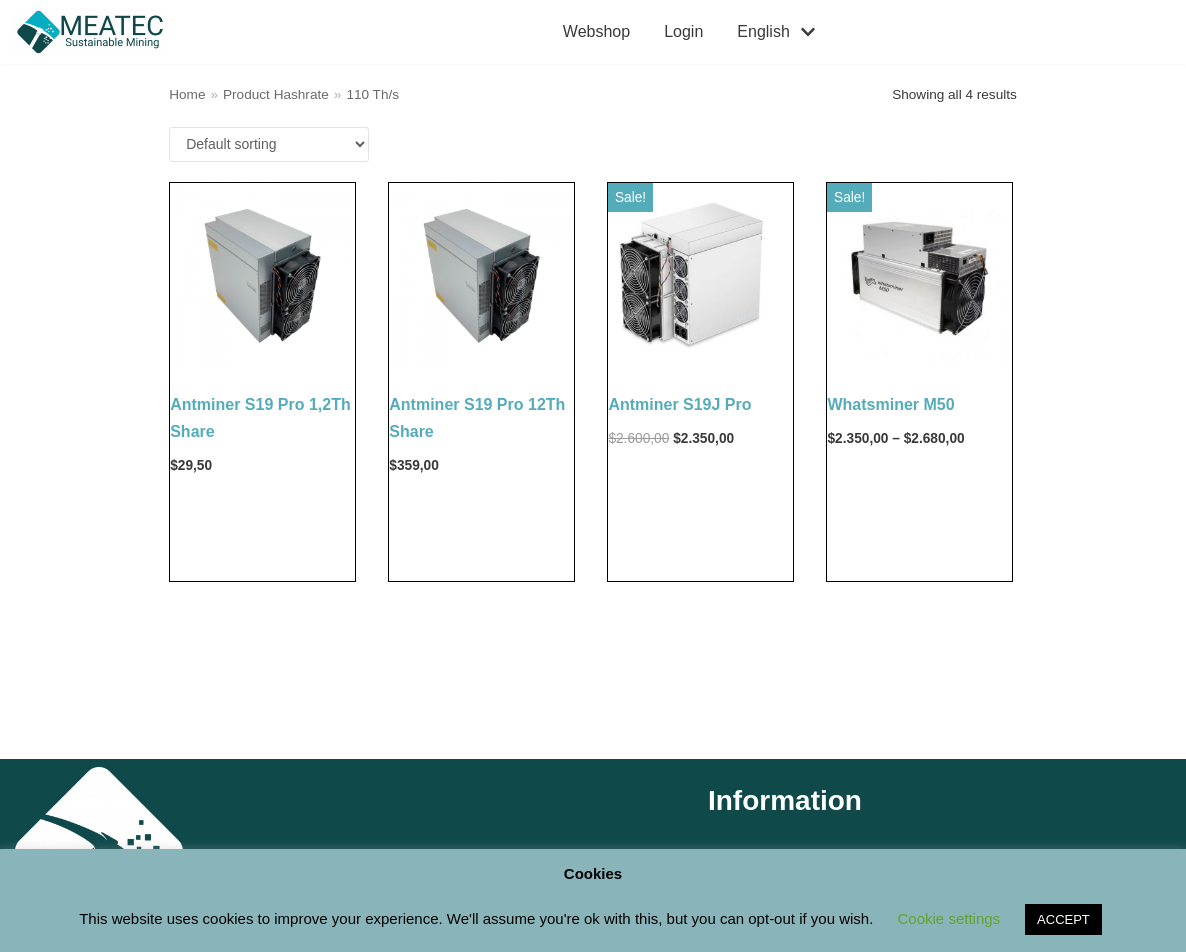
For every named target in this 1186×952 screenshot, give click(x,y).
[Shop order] (269, 144)
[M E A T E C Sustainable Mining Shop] (95, 32)
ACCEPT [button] (1063, 919)
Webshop (596, 31)
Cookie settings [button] (949, 918)
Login (683, 31)
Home (187, 94)
